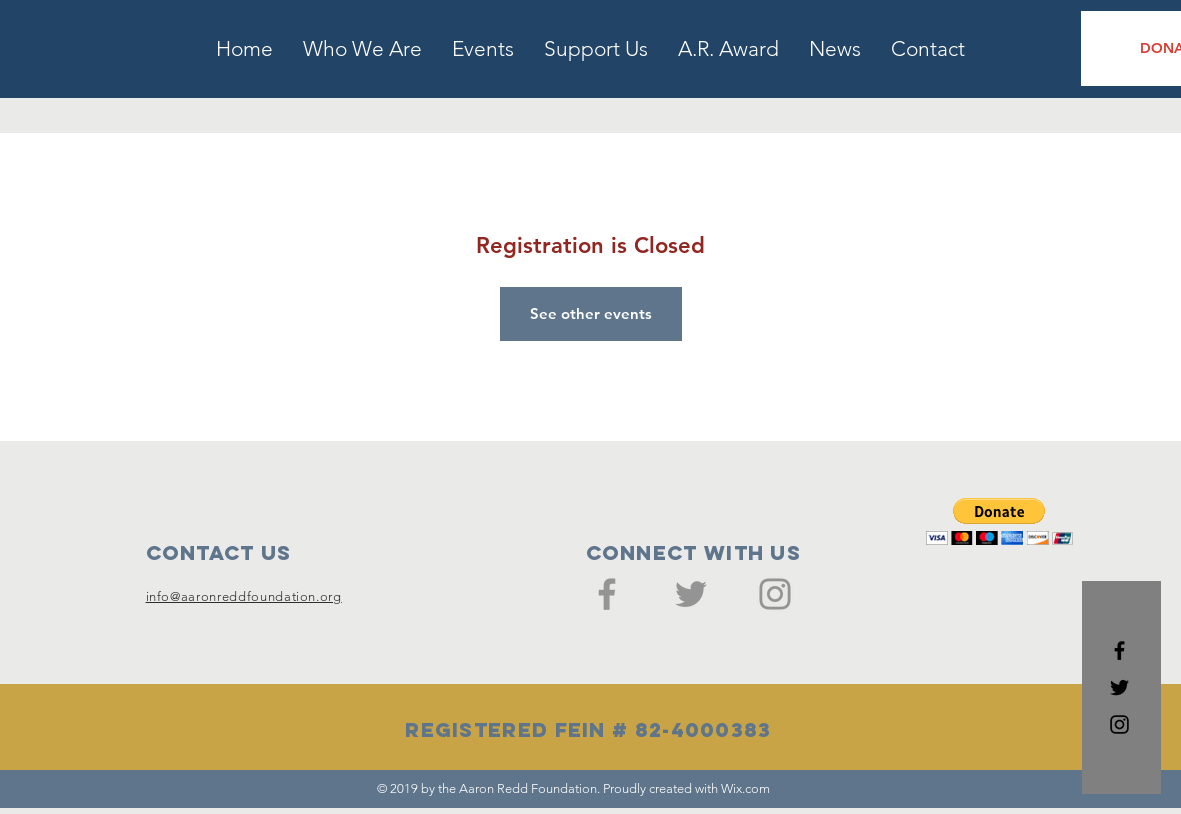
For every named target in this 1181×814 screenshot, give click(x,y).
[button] (999, 521)
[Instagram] (775, 594)
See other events (591, 313)
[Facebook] (607, 594)
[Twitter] (691, 594)
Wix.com (745, 788)
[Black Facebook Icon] (1119, 650)
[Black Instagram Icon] (1119, 724)
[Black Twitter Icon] (1119, 687)
